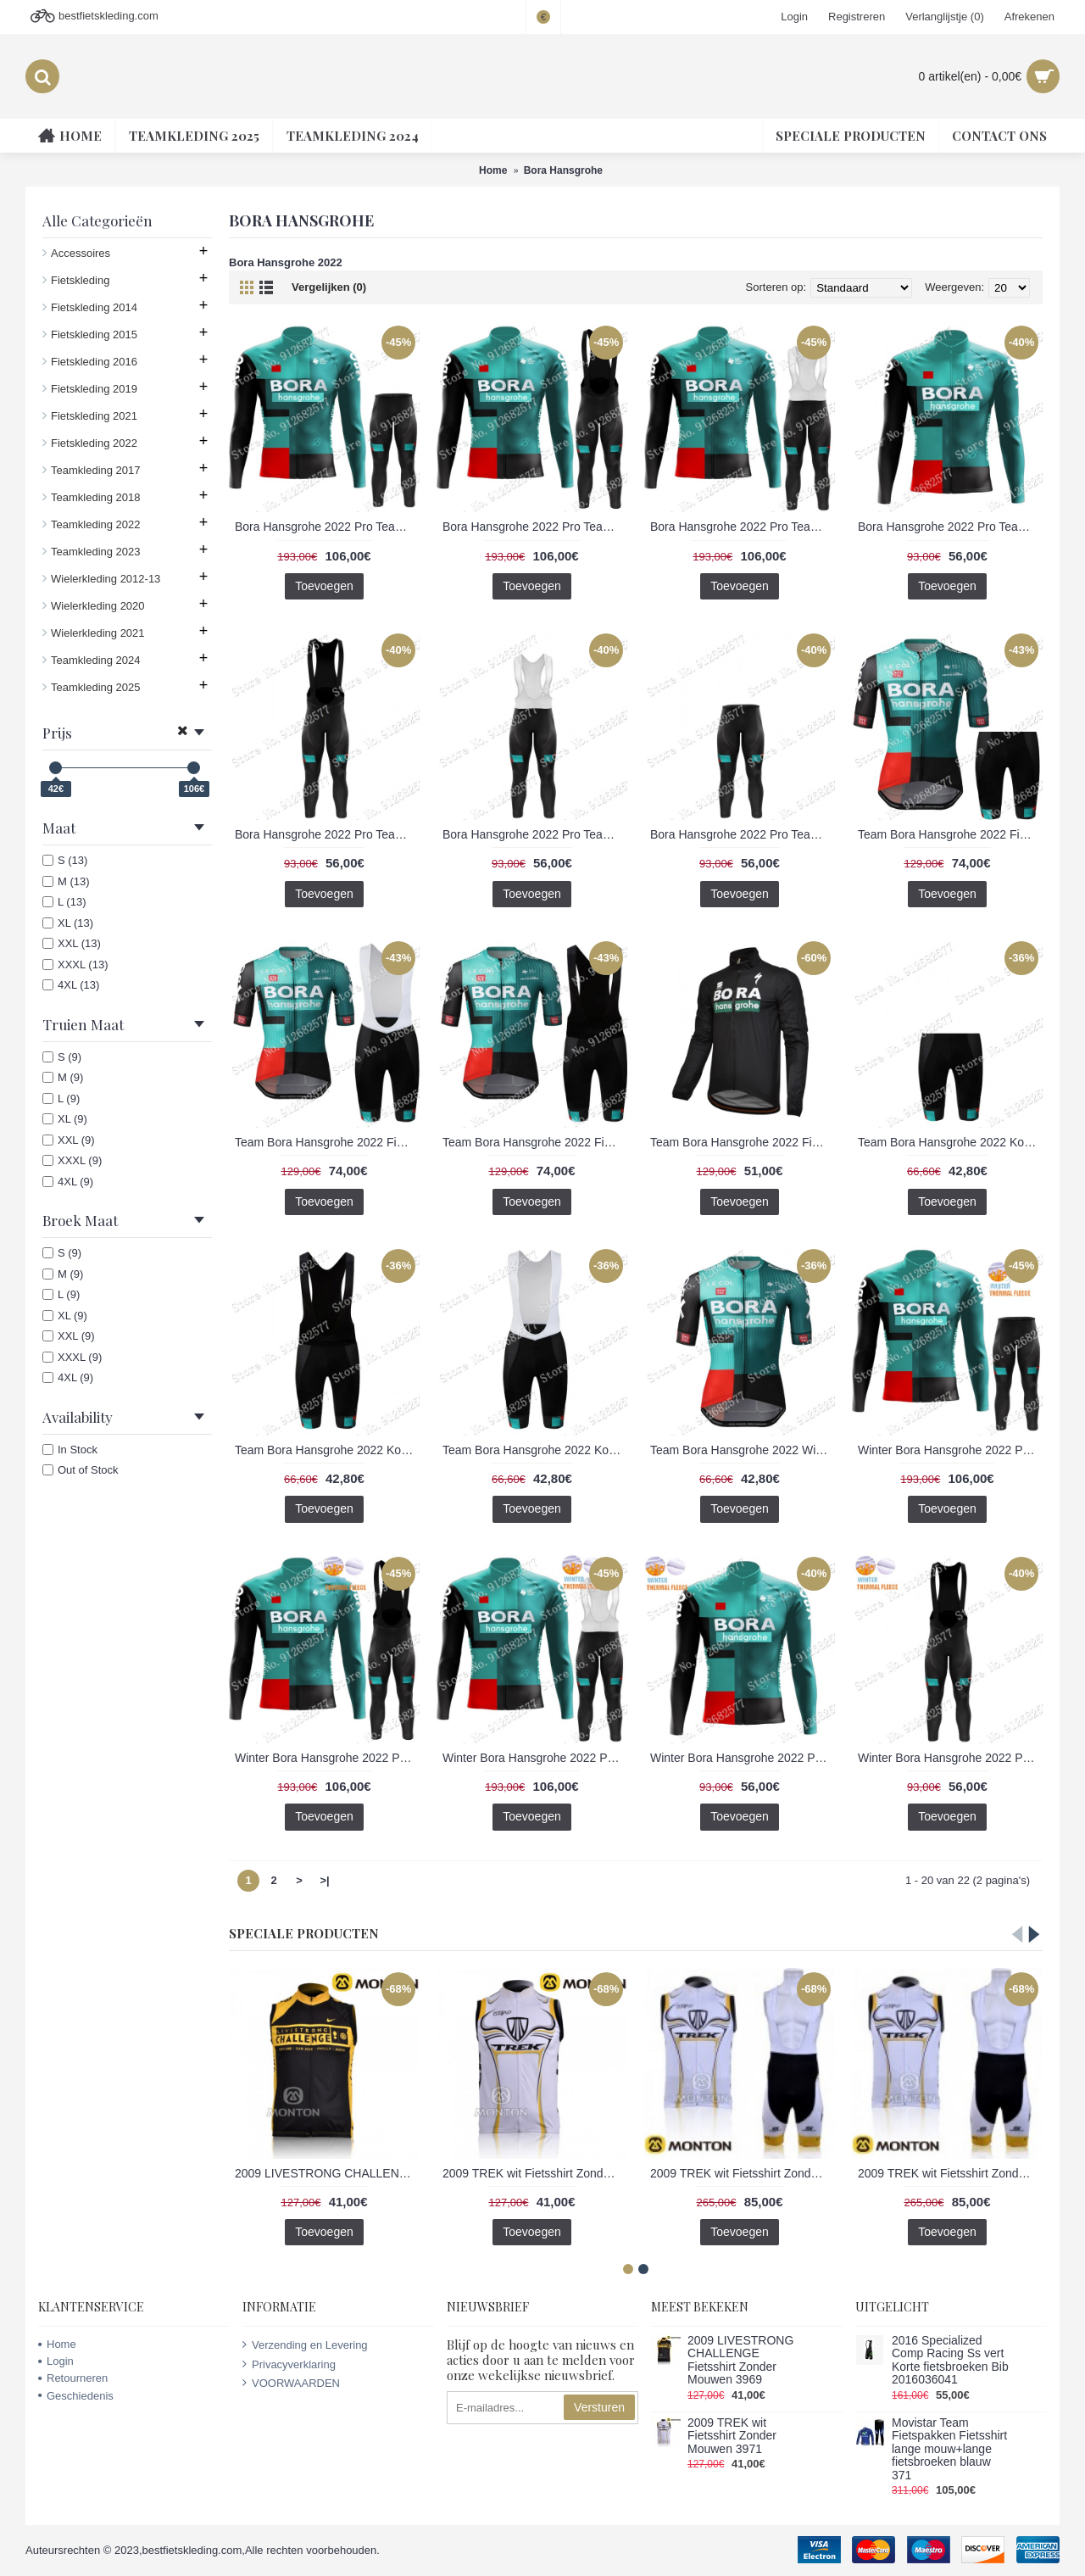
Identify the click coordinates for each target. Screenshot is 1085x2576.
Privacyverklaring (289, 2364)
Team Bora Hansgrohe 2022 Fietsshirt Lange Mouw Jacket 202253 (742, 1142)
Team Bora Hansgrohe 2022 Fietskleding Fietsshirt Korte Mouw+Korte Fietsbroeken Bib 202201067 (327, 1142)
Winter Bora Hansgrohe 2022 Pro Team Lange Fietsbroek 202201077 (950, 1758)
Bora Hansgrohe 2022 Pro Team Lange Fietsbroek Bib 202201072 (742, 834)
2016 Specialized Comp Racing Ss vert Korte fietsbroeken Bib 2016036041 (950, 2360)
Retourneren (73, 2378)
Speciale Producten (304, 1933)
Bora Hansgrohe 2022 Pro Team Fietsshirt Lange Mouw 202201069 (950, 526)
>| (324, 1880)
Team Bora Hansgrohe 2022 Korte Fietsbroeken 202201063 (950, 1142)
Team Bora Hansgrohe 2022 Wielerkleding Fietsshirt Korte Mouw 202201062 (742, 1450)
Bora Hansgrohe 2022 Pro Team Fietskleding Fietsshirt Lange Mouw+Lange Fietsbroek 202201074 (327, 526)
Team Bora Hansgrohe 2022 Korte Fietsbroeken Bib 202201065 (534, 1450)
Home (57, 2344)
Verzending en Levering (305, 2344)
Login (56, 2361)
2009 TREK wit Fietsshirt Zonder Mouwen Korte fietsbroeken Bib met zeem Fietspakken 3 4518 (950, 2173)
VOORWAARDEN (291, 2382)
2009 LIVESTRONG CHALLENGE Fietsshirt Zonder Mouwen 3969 (327, 2173)
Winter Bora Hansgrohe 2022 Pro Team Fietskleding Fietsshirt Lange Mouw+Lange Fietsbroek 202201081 (950, 1450)
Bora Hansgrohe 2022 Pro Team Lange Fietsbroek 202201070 (327, 834)
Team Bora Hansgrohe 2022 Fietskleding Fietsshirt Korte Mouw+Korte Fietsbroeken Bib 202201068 (534, 1142)
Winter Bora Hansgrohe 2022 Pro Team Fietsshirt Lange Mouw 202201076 (742, 1758)
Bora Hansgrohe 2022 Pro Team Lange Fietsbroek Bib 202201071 (534, 834)
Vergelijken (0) (329, 287)
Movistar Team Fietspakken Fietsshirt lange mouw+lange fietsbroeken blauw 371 (949, 2449)
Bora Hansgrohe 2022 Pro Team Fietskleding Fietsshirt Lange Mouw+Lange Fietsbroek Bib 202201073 (534, 526)
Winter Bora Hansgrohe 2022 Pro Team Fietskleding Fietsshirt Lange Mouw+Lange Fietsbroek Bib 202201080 (327, 1758)
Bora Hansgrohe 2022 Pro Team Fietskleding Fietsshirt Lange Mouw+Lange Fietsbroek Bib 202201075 (742, 526)
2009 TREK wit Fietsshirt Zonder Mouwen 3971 (534, 2173)
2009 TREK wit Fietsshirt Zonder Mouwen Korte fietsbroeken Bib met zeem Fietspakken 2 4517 (742, 2173)
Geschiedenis (76, 2395)
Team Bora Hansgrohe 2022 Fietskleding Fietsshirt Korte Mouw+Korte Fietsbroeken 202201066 (950, 834)
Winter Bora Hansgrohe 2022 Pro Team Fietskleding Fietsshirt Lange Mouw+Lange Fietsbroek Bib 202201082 (534, 1758)
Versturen (599, 2407)
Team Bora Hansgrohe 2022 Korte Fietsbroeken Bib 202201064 (327, 1450)
